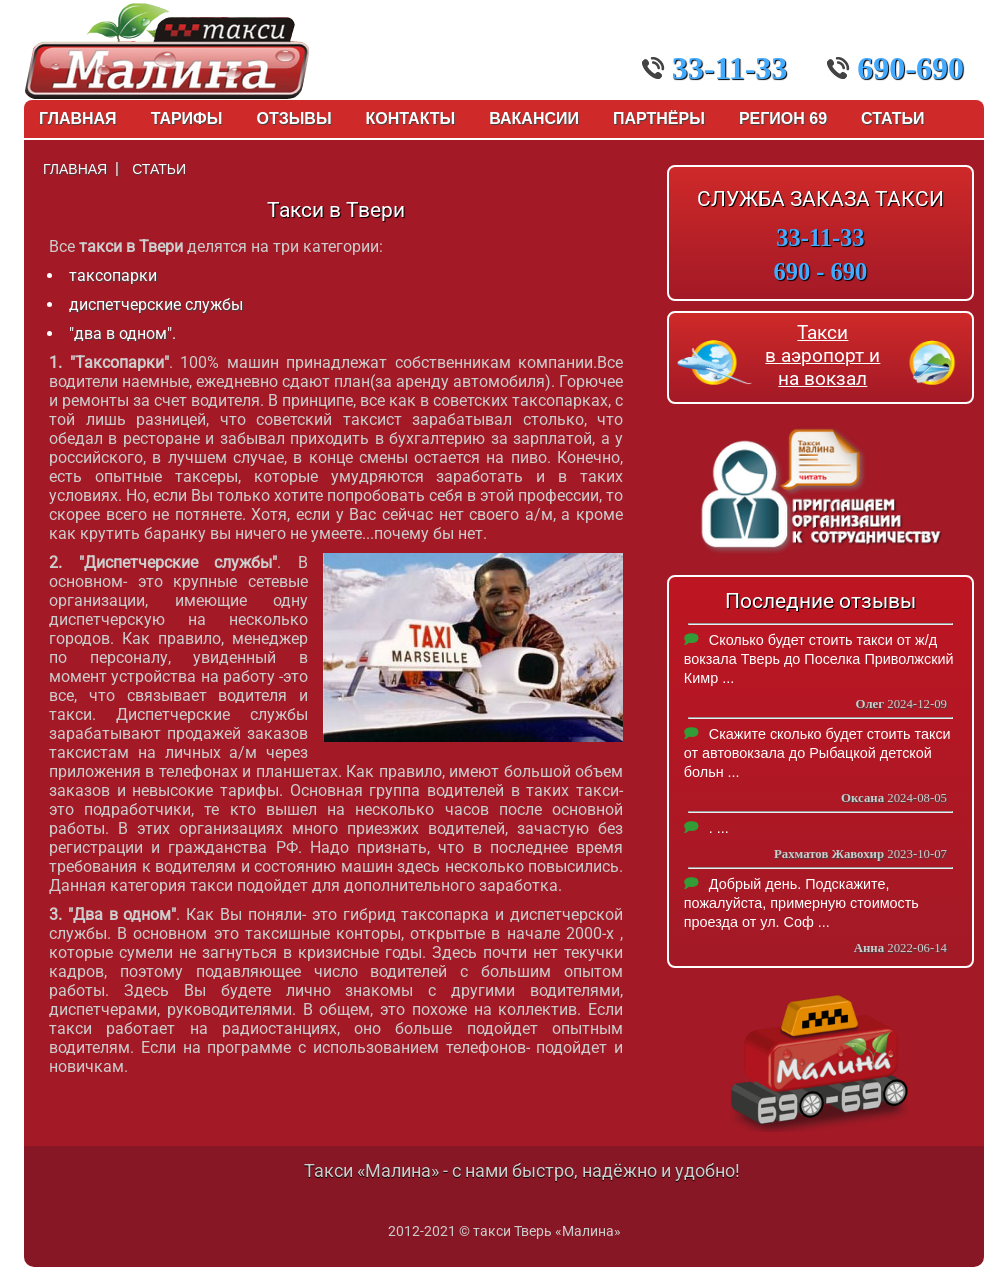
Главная (78, 118)
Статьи (892, 118)
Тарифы (187, 118)
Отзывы (293, 118)
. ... (719, 828)
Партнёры (659, 118)
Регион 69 (783, 118)
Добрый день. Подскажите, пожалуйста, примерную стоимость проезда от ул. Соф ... (801, 903)
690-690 (895, 68)
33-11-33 (715, 68)
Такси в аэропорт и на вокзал (822, 355)
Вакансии (534, 118)
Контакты (411, 118)
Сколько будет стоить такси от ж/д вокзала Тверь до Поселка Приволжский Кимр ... (819, 659)
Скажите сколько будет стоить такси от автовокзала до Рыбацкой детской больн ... (817, 753)
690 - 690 (821, 271)
